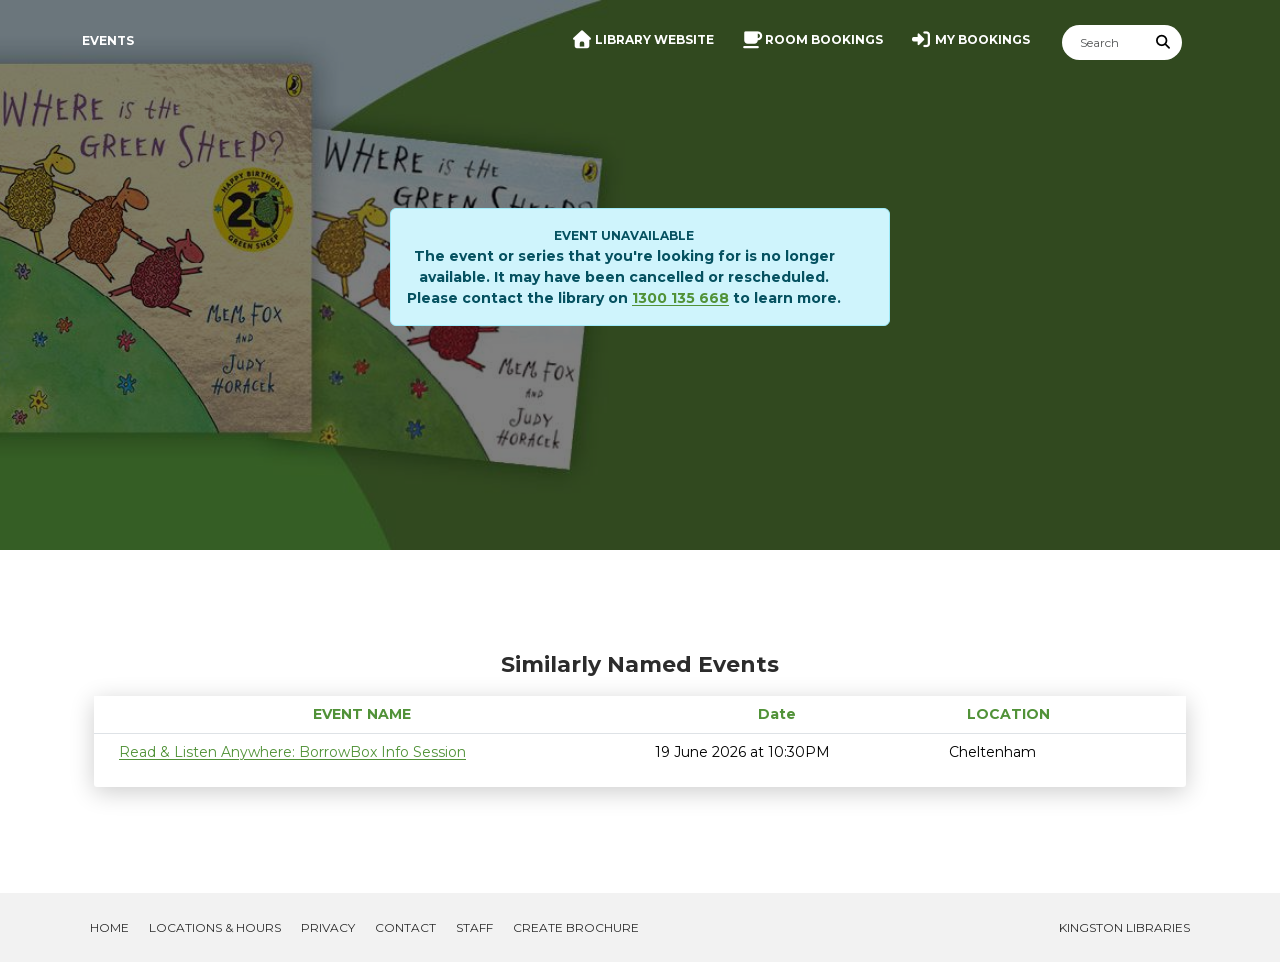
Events (108, 40)
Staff (474, 927)
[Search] (1104, 42)
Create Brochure (576, 927)
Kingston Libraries (1124, 927)
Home (109, 927)
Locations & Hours (215, 927)
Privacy (328, 927)
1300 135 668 (680, 298)
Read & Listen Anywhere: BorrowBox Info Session (292, 752)
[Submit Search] (1164, 42)
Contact (405, 927)
